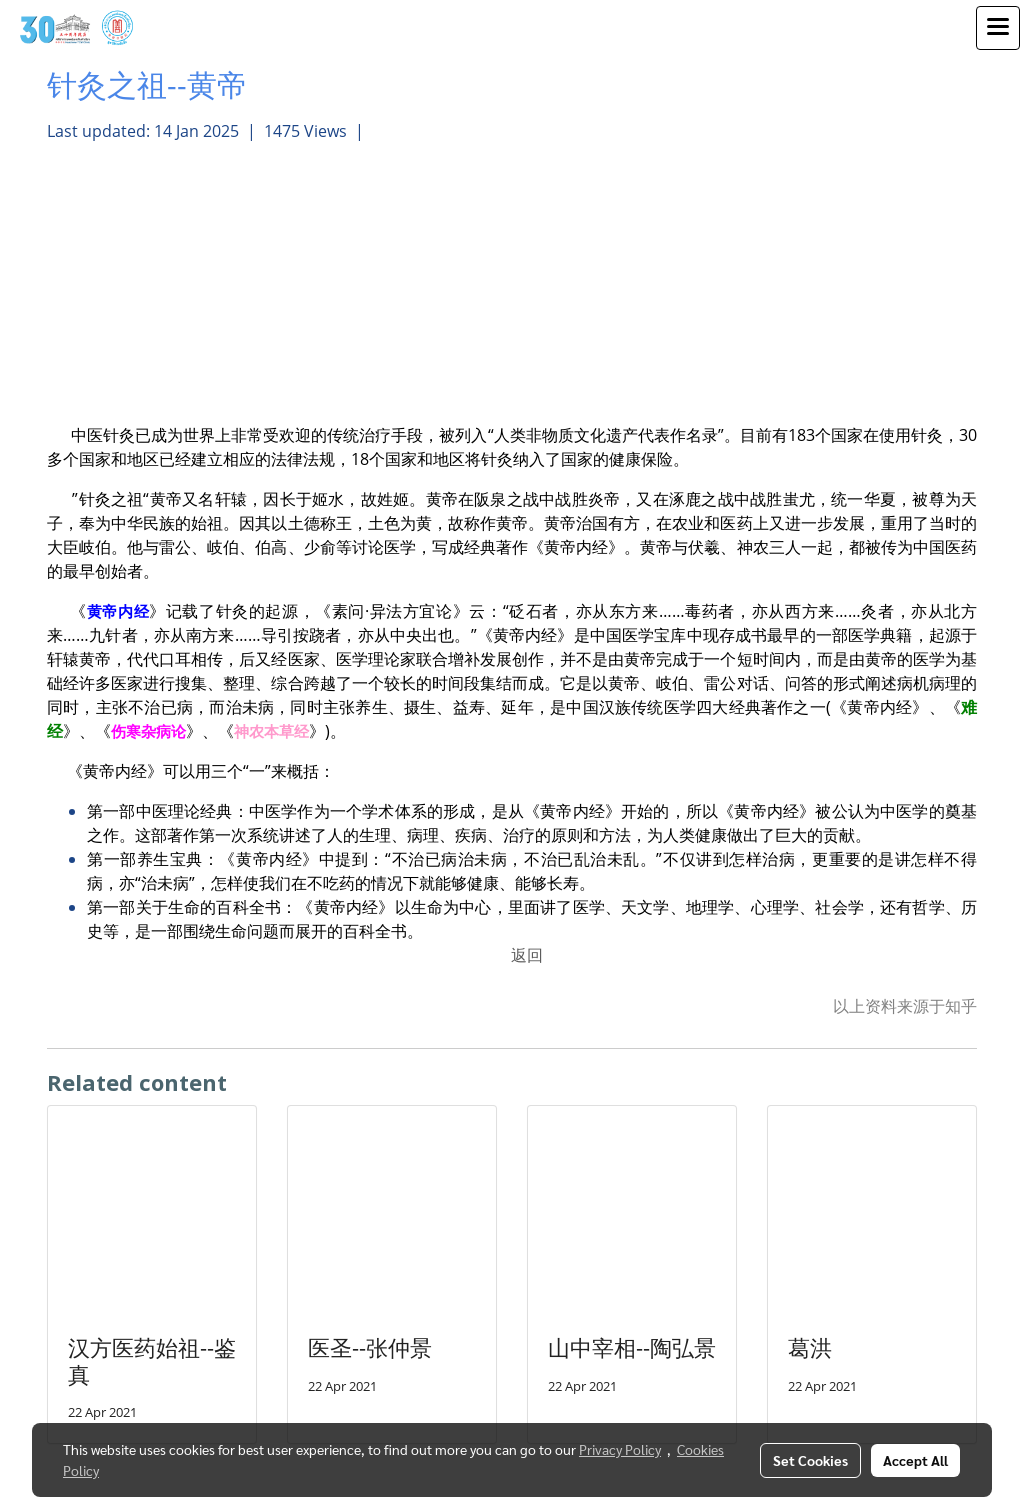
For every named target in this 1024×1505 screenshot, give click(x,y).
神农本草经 (271, 731)
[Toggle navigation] (998, 28)
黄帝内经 (118, 611)
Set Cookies (810, 1460)
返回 (527, 955)
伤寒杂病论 (148, 731)
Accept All (915, 1460)
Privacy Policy (620, 1449)
